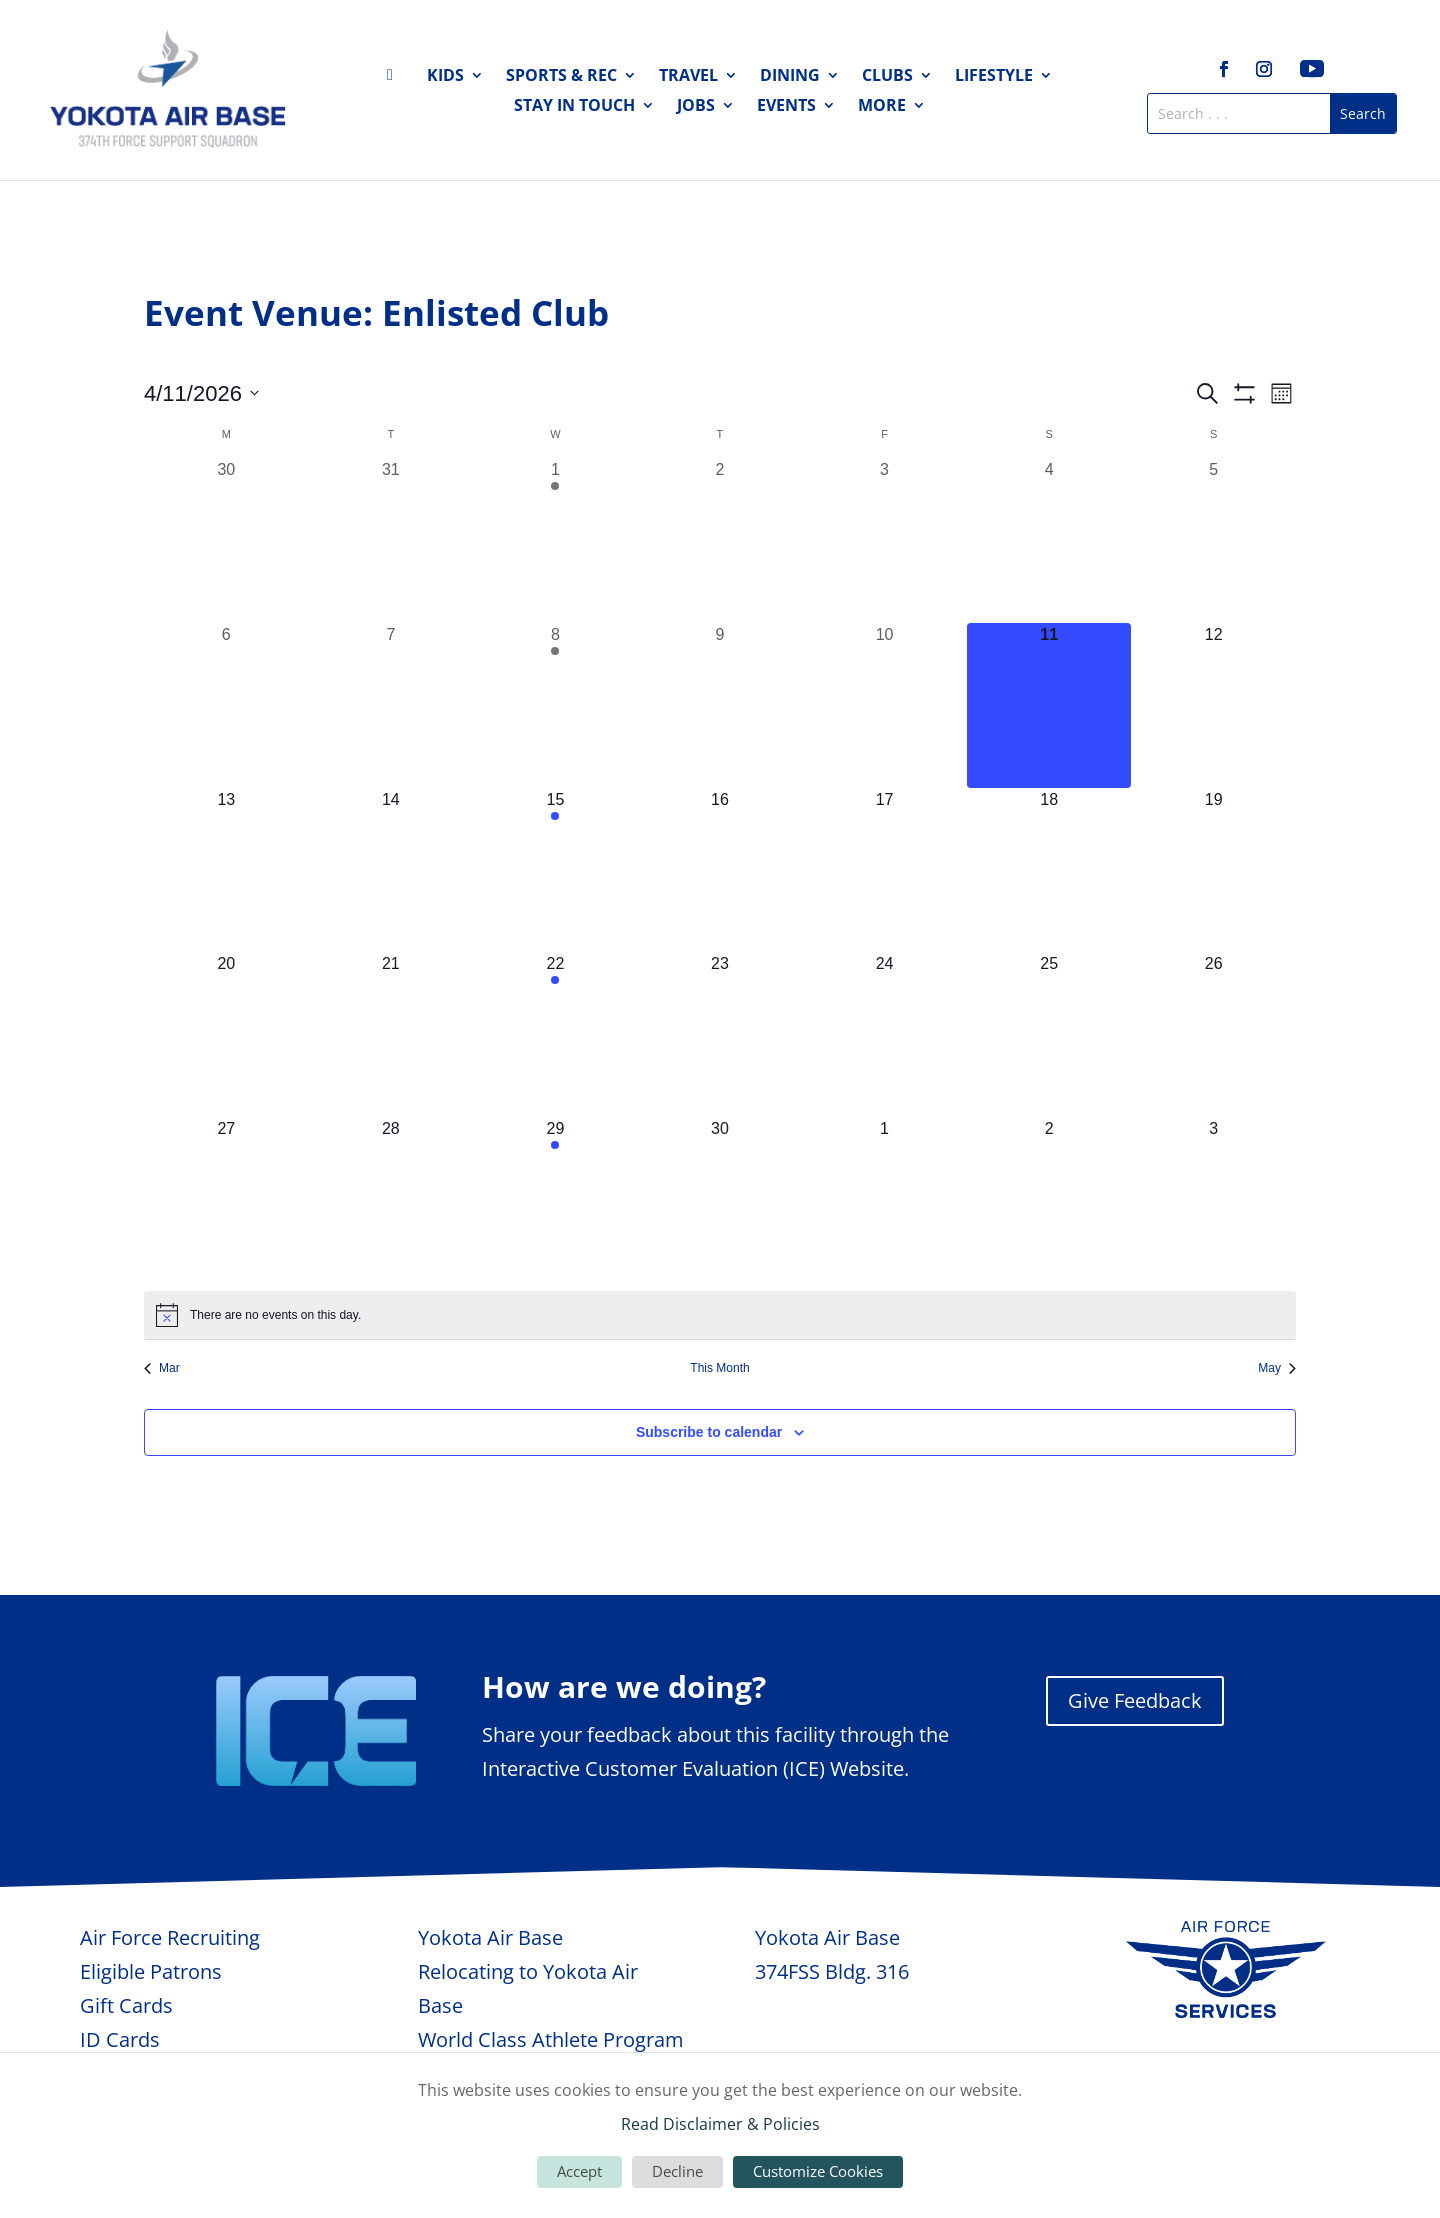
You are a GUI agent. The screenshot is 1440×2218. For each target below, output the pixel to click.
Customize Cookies (818, 2171)
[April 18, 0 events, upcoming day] (1049, 870)
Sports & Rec (561, 77)
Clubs (887, 77)
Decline (677, 2171)
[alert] (720, 1315)
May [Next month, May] (1277, 1368)
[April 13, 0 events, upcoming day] (226, 870)
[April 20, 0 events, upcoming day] (226, 1034)
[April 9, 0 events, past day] (720, 705)
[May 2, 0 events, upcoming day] (1049, 1199)
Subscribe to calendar (709, 1432)
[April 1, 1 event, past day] (555, 540)
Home (396, 79)
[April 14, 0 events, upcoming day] (391, 870)
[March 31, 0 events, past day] (391, 540)
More (882, 107)
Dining (790, 77)
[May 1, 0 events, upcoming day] (884, 1199)
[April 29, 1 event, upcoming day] (555, 1199)
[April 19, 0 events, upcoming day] (1213, 870)
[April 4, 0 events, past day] (1049, 540)
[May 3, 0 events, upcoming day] (1213, 1199)
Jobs (696, 107)
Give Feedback (1135, 1700)
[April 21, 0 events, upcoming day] (391, 1034)
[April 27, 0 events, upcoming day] (226, 1199)
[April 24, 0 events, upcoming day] (884, 1034)
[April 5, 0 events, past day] (1213, 540)
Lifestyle (994, 77)
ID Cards (120, 2039)
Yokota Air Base (490, 1937)
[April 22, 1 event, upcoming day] (555, 1034)
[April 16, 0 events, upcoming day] (720, 870)
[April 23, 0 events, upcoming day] (720, 1034)
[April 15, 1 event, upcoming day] (555, 870)
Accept (579, 2171)
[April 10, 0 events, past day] (884, 705)
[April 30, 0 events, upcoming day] (720, 1199)
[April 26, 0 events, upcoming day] (1213, 1034)
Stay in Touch (574, 107)
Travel (688, 77)
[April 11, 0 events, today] (1049, 705)
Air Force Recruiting (170, 1937)
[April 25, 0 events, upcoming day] (1049, 1034)
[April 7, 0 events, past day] (391, 705)
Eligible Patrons (151, 1971)
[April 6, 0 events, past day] (226, 705)
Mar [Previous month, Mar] (162, 1368)
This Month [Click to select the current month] (719, 1368)
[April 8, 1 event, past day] (555, 705)
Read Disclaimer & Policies (720, 2124)
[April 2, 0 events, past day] (720, 540)
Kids (445, 77)
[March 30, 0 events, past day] (226, 540)
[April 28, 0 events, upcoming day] (391, 1199)
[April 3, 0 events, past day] (884, 540)
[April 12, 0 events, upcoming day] (1213, 705)
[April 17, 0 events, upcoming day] (884, 870)
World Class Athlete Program (551, 2039)
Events (786, 107)
